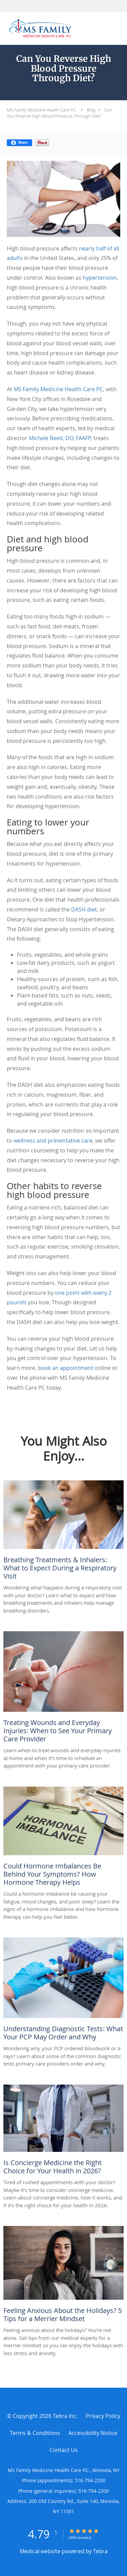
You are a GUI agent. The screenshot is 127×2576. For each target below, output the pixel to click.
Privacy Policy (103, 2416)
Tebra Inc (64, 2416)
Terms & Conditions (35, 2433)
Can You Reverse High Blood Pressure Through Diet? (59, 113)
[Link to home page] (52, 28)
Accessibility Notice (92, 2433)
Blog (91, 110)
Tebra (100, 2551)
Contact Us (63, 2450)
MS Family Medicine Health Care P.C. (42, 110)
